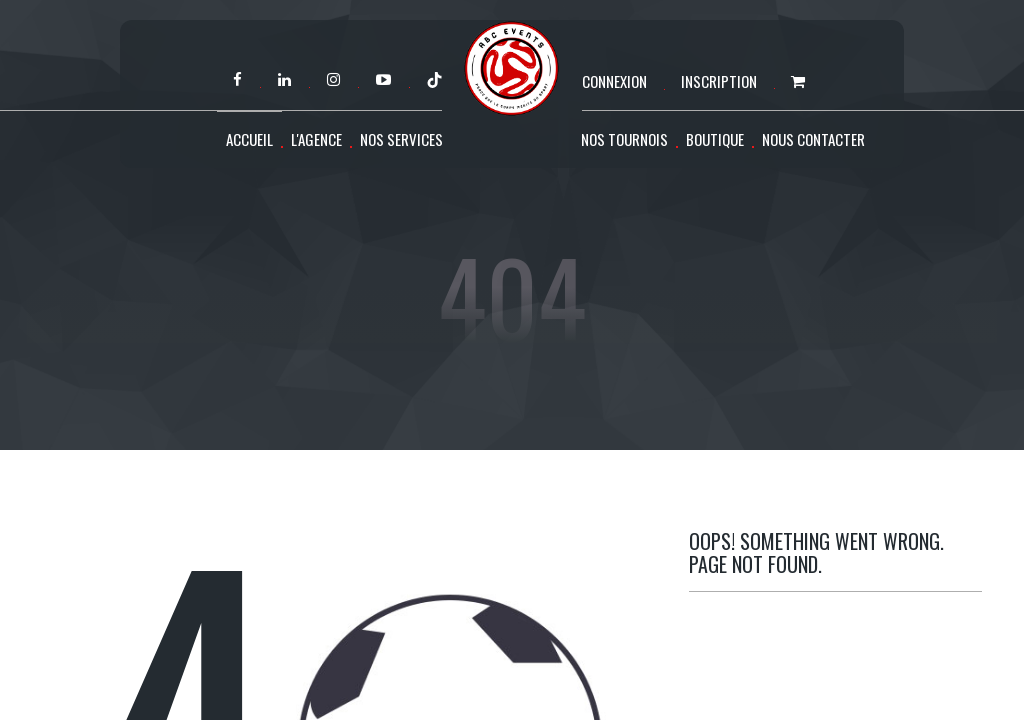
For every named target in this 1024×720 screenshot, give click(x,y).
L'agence (316, 139)
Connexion (614, 81)
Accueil (249, 139)
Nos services (401, 139)
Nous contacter (813, 139)
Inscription (719, 81)
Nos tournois (624, 139)
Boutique (715, 139)
